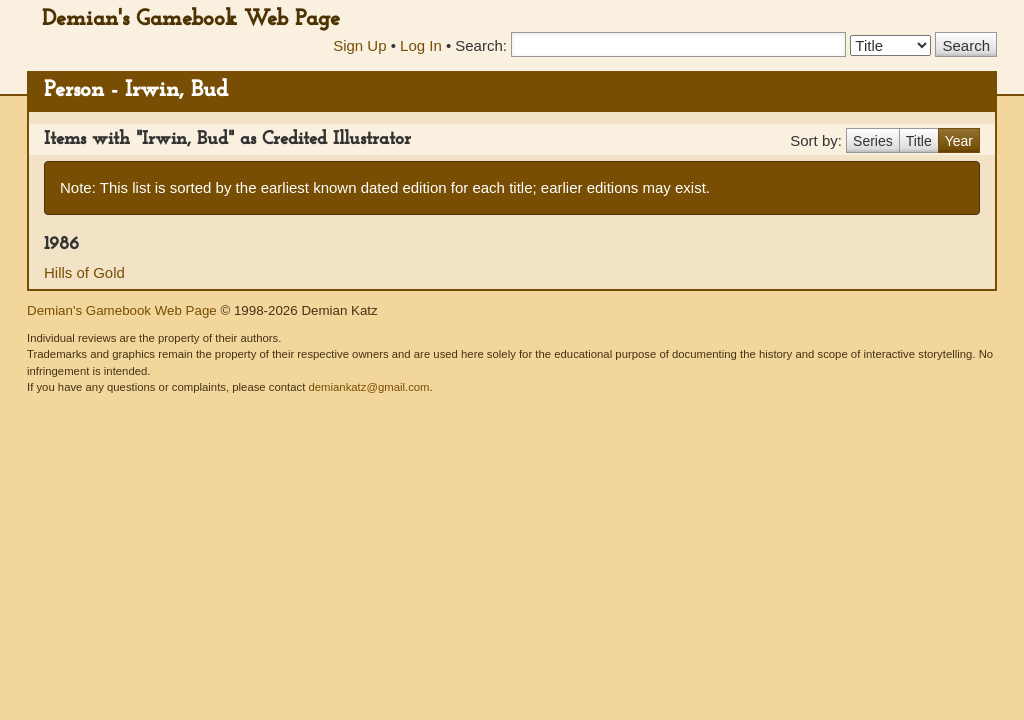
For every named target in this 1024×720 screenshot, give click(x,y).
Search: (481, 45)
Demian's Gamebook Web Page (191, 19)
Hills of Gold (84, 272)
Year (959, 141)
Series (873, 141)
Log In (421, 45)
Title (919, 141)
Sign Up (359, 45)
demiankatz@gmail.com (368, 387)
